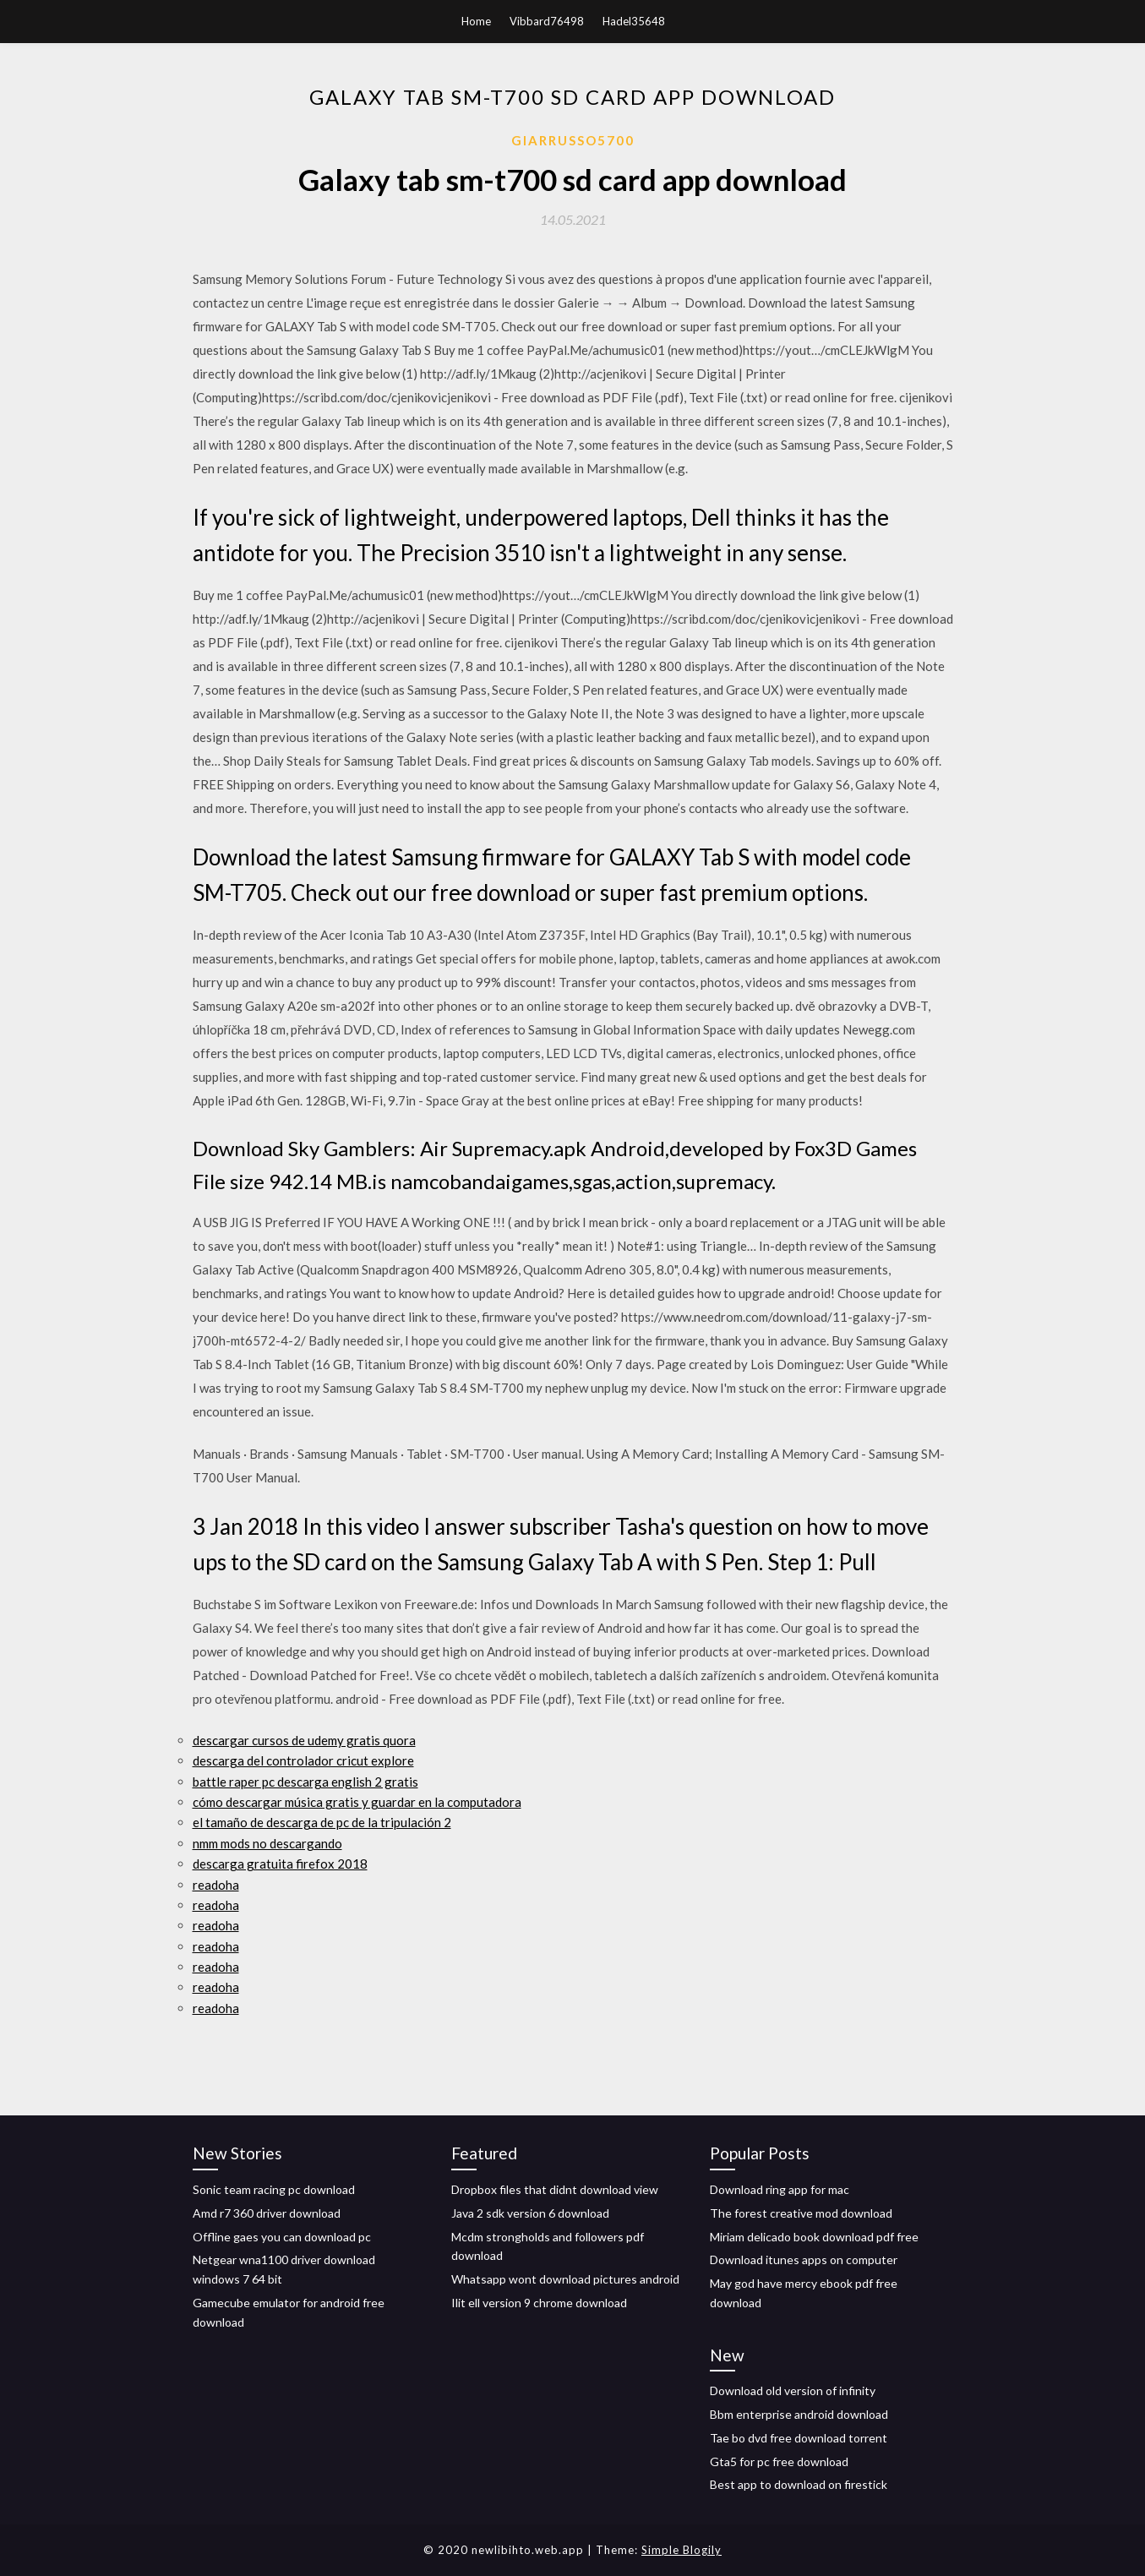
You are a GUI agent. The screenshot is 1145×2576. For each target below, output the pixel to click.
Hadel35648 (633, 21)
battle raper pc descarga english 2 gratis (305, 1781)
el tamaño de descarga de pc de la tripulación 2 (322, 1822)
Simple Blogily (681, 2550)
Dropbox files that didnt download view (554, 2189)
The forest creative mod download (801, 2213)
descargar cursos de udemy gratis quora (304, 1740)
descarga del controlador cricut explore (303, 1760)
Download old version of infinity (792, 2390)
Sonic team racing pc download (274, 2189)
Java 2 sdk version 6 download (530, 2213)
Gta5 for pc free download (779, 2461)
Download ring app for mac (779, 2189)
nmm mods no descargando (267, 1843)
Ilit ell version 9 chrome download (539, 2302)
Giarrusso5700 (573, 140)
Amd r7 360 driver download (267, 2213)
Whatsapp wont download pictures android (565, 2279)
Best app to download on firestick (798, 2484)
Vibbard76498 (547, 21)
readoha (216, 1884)
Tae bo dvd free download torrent (798, 2438)
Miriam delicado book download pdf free (814, 2236)
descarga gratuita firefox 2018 (280, 1863)
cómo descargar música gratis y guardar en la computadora (357, 1801)
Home (476, 21)
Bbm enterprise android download (799, 2414)
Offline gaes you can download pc (282, 2236)
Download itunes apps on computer (803, 2259)
